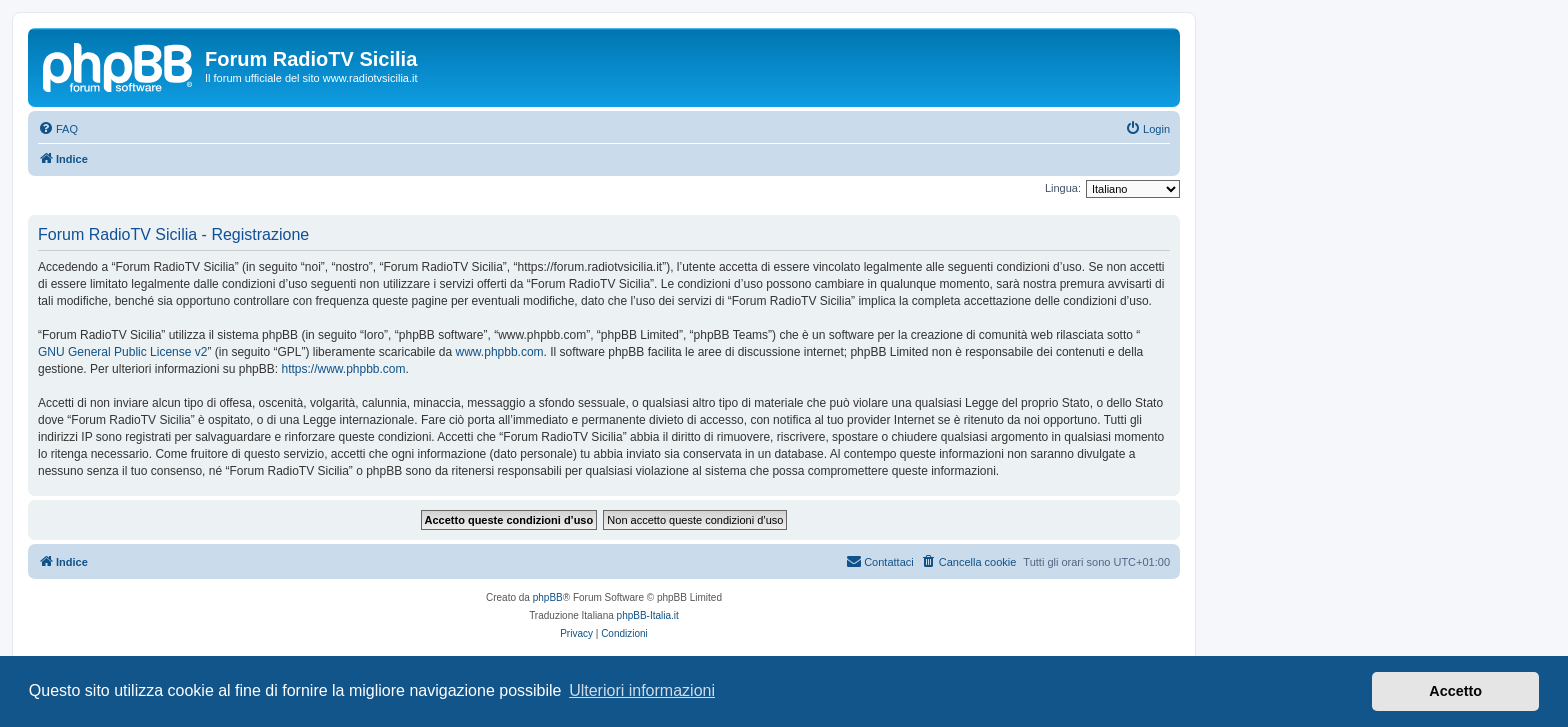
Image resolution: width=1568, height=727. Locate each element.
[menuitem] (58, 129)
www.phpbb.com (500, 352)
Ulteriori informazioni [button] (642, 690)
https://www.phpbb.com (343, 369)
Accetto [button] (1455, 691)
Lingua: (1063, 188)
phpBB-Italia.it (648, 615)
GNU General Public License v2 (122, 352)
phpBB (548, 597)
